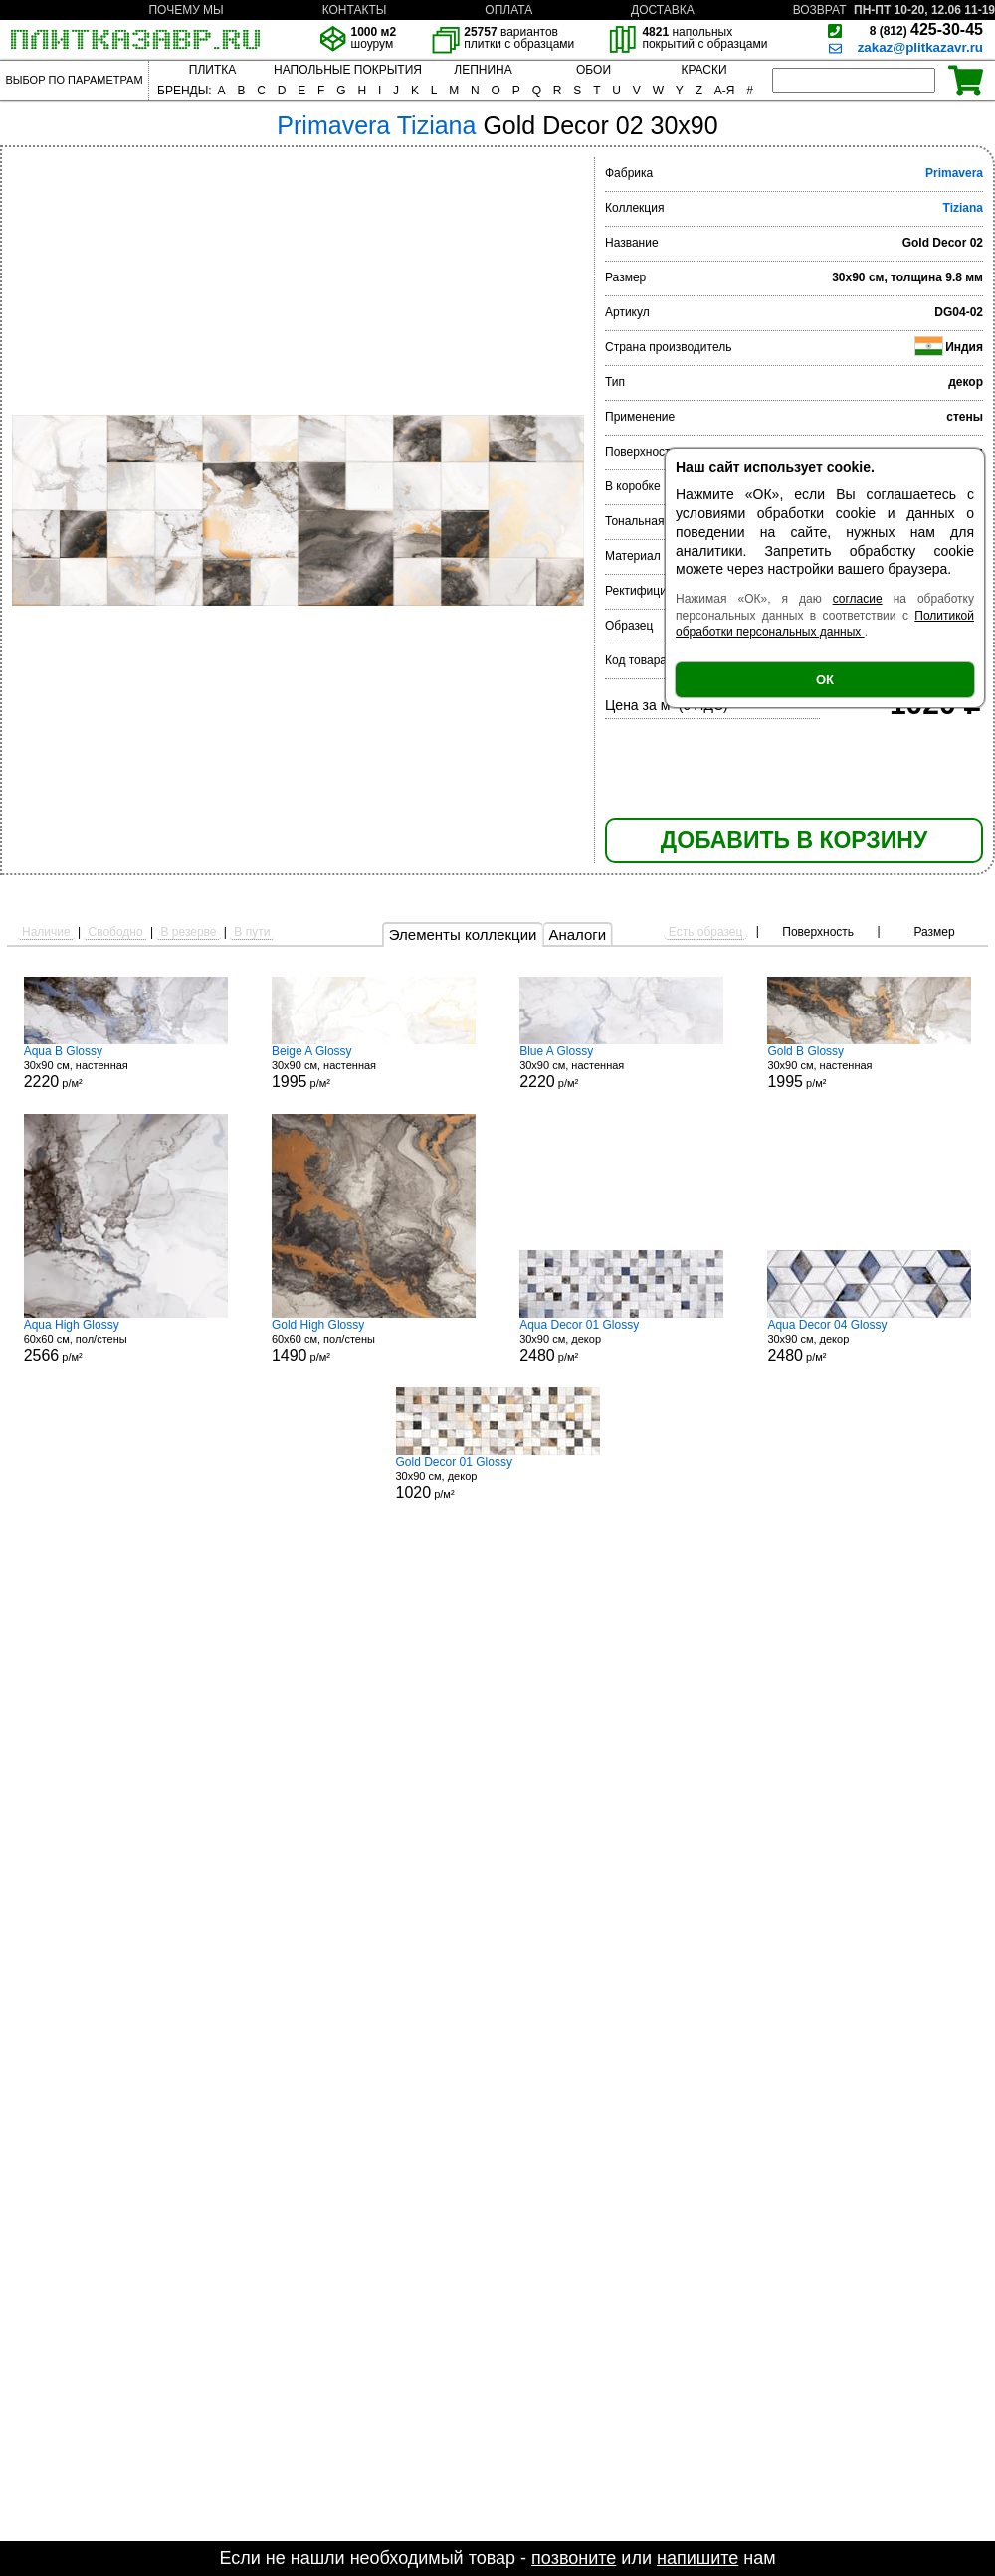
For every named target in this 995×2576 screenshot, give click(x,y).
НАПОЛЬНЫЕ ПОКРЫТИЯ (348, 70)
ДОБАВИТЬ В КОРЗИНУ (794, 840)
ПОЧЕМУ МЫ (185, 10)
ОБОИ (593, 70)
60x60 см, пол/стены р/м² (126, 1341)
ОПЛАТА (508, 10)
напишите (697, 2558)
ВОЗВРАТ (820, 10)
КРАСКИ (703, 70)
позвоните (573, 2558)
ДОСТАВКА (663, 10)
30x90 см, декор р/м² (621, 1341)
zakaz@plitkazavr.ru (920, 47)
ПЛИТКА (212, 70)
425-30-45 (926, 29)
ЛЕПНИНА (482, 70)
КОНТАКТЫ (354, 10)
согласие (858, 599)
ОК (825, 679)
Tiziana (963, 208)
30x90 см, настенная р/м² (126, 1067)
